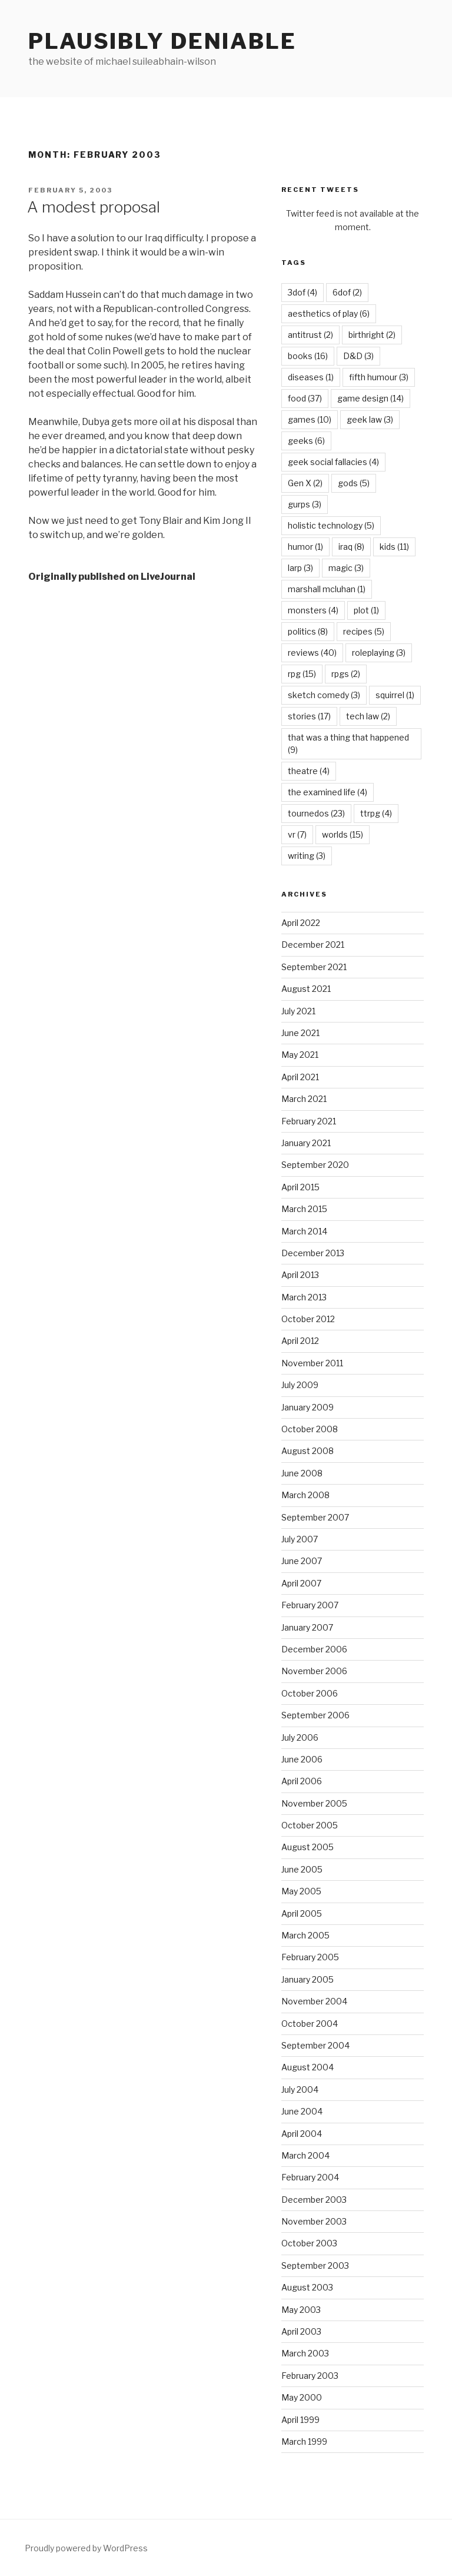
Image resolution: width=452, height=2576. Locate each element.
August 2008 (307, 1451)
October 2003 (309, 2243)
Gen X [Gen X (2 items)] (305, 483)
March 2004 (305, 2155)
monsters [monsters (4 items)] (313, 610)
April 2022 (300, 923)
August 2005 (307, 1847)
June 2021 (300, 1033)
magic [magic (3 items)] (346, 568)
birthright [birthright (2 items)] (372, 335)
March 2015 (304, 1209)
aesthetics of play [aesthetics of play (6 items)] (329, 313)
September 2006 (315, 1715)
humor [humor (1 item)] (305, 547)
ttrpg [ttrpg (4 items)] (376, 813)
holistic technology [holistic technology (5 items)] (331, 525)
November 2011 (312, 1363)
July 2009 (299, 1385)
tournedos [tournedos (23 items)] (316, 813)
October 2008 (309, 1429)
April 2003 (301, 2331)
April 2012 (300, 1341)
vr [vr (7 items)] (297, 834)
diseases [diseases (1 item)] (311, 377)
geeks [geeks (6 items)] (306, 441)
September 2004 (315, 2045)
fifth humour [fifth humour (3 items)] (378, 377)
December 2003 (314, 2200)
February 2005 (310, 1957)
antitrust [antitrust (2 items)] (310, 335)
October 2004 (309, 2024)
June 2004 (302, 2111)
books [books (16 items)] (308, 356)
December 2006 (314, 1649)
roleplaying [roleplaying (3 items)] (379, 653)
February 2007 (309, 1605)
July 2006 (299, 1737)
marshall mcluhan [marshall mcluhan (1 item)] (326, 589)
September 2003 (315, 2265)
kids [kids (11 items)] (394, 547)
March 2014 (304, 1231)
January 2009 (307, 1407)
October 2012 (308, 1319)
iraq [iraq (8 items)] (351, 547)
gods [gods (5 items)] (354, 483)
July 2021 (298, 1011)
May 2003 (301, 2310)
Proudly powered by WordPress (86, 2548)
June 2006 (302, 1759)
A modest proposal (93, 207)
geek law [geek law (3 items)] (370, 419)
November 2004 (314, 2001)
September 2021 (314, 967)
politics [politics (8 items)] (308, 631)
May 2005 (301, 1891)
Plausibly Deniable (162, 41)
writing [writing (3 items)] (306, 856)
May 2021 (299, 1055)
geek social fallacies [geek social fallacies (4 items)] (333, 462)
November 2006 (314, 1671)
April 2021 (300, 1077)
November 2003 (314, 2221)
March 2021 (304, 1099)
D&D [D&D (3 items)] (358, 356)
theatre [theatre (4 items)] (309, 771)
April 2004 (301, 2134)
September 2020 (315, 1165)
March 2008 (305, 1495)
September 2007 (315, 1517)
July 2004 (299, 2089)
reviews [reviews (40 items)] (312, 653)
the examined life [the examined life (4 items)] (327, 792)
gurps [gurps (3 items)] (304, 504)
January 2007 (307, 1627)
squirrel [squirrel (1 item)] (394, 695)
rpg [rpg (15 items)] (302, 674)
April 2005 (301, 1913)
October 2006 (309, 1693)
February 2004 (310, 2177)
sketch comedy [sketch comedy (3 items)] (324, 695)
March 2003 (305, 2353)
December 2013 (312, 1253)
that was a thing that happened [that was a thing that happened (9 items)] (348, 743)
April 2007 (301, 1583)
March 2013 (304, 1297)
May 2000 (301, 2397)
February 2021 (308, 1121)
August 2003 (307, 2287)
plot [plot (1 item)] (366, 610)
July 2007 (299, 1539)
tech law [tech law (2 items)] (368, 716)
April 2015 (300, 1187)
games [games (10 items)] (309, 419)
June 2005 (302, 1869)
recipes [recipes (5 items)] (363, 631)
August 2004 (307, 2067)
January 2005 (307, 1979)
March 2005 (305, 1935)
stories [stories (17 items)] (309, 716)
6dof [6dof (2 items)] (347, 292)
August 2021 (306, 989)
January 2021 (306, 1143)
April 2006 (301, 1781)
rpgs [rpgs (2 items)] (345, 674)
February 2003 (309, 2376)
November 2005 (314, 1803)
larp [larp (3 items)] (300, 568)
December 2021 (312, 945)
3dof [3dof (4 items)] (302, 292)
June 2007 (301, 1561)
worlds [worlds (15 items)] (342, 834)
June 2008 (302, 1473)
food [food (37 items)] (305, 398)
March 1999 (304, 2441)
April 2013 (300, 1275)
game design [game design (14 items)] (370, 398)
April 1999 (300, 2420)
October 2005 (309, 1825)
